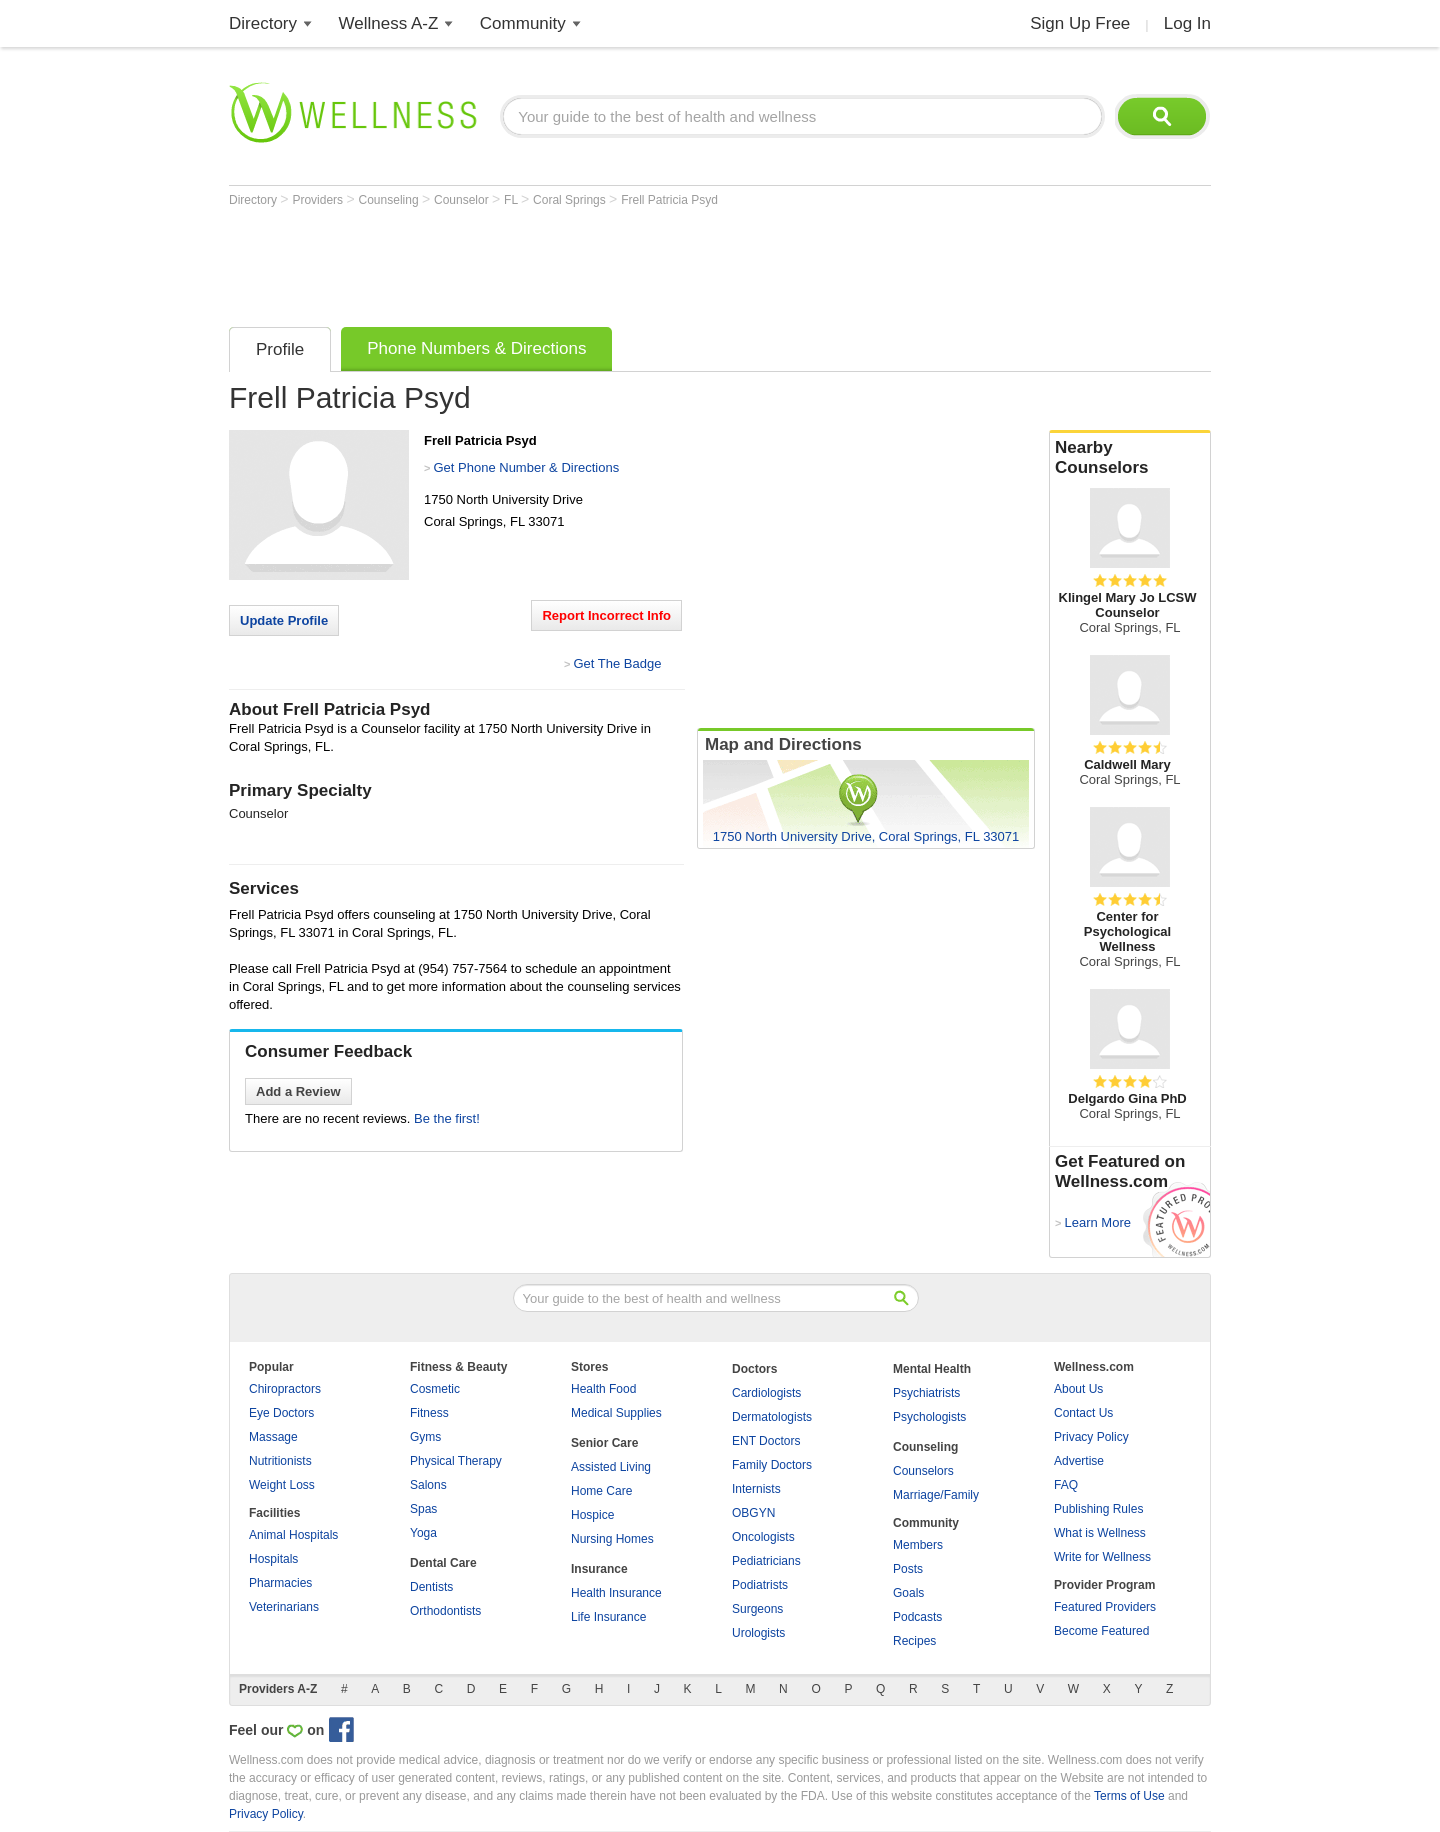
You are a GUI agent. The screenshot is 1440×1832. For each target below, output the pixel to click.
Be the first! (447, 1118)
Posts (908, 1569)
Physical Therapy (456, 1461)
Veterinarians (284, 1607)
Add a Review (298, 1091)
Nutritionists (280, 1461)
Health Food (603, 1389)
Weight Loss (282, 1485)
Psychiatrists (926, 1393)
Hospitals (273, 1559)
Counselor (463, 200)
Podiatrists (760, 1585)
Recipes (914, 1641)
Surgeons (757, 1609)
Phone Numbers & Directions (476, 348)
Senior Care (604, 1443)
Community (523, 23)
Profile (280, 349)
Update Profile (284, 620)
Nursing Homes (612, 1539)
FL (512, 200)
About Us (1078, 1389)
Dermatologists (772, 1417)
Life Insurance (608, 1617)
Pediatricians (766, 1561)
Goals (908, 1593)
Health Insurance (616, 1593)
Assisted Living (611, 1467)
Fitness (429, 1413)
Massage (273, 1437)
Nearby (1130, 458)
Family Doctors (772, 1465)
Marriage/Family (936, 1495)
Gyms (425, 1437)
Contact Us (1083, 1413)
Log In (1187, 23)
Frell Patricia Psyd (669, 200)
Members (918, 1545)
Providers (319, 200)
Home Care (601, 1491)
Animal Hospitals (293, 1535)
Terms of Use (1129, 1796)
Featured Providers (1105, 1607)
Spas (423, 1509)
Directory (263, 23)
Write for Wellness (1102, 1557)
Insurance (599, 1569)
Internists (756, 1489)
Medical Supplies (616, 1413)
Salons (428, 1485)
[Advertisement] (593, 262)
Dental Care (443, 1563)
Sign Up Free (1080, 23)
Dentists (431, 1587)
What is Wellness (1100, 1533)
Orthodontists (445, 1611)
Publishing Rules (1098, 1509)
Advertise (1079, 1461)
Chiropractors (285, 1389)
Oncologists (763, 1537)
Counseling (390, 200)
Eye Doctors (281, 1413)
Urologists (758, 1633)
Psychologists (929, 1417)
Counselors (923, 1471)
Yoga (423, 1533)
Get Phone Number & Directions (526, 467)
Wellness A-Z (389, 23)
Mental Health (932, 1369)
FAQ (1066, 1485)
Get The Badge (617, 663)
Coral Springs (571, 200)
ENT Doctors (766, 1441)
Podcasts (917, 1617)
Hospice (592, 1515)
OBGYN (753, 1513)
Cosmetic (435, 1389)
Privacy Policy (1091, 1437)
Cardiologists (766, 1393)
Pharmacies (280, 1583)
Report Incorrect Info (606, 615)
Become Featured (1101, 1631)
